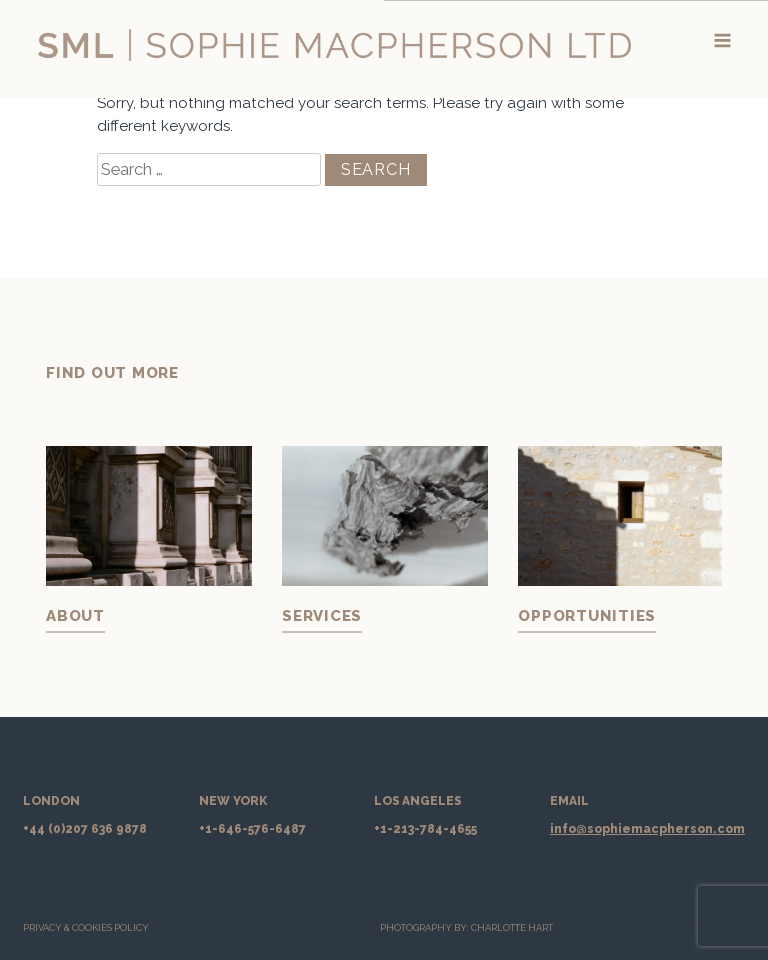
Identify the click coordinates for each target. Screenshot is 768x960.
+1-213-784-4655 (425, 829)
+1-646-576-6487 (252, 829)
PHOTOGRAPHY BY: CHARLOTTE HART (466, 927)
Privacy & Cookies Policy (86, 927)
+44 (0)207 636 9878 (85, 829)
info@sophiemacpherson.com (647, 829)
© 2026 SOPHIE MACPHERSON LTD (649, 927)
